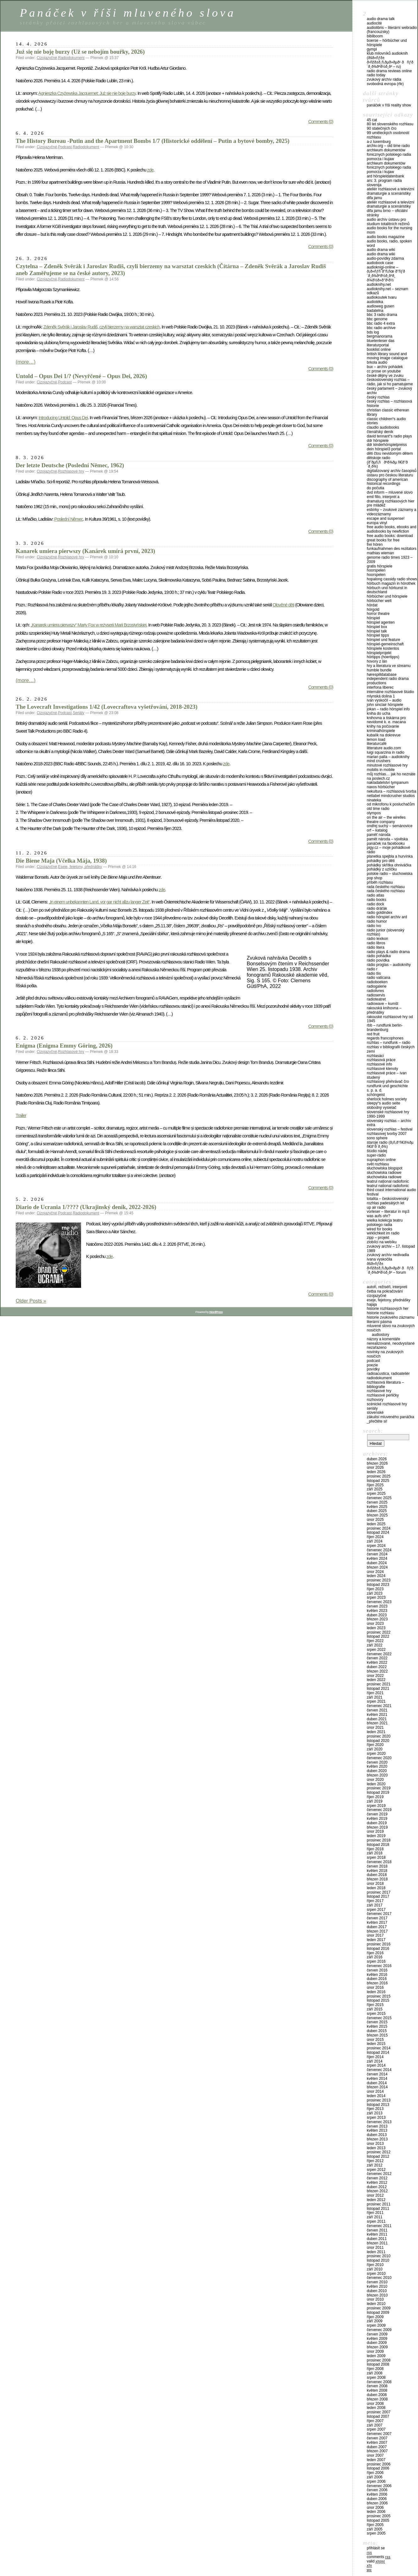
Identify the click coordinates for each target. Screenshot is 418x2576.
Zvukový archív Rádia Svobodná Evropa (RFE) (385, 81)
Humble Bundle (379, 670)
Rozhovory (375, 1399)
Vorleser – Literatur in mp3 (388, 1211)
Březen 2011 (377, 2243)
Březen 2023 (377, 1619)
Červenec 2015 (379, 2018)
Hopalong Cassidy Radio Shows (392, 579)
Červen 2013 (377, 2126)
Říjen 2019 (375, 1797)
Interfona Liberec (380, 687)
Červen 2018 (377, 1866)
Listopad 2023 (378, 1584)
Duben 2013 (377, 2135)
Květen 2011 (377, 2234)
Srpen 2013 (376, 2117)
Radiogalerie (377, 986)
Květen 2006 (377, 2494)
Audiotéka (375, 302)
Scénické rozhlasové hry (387, 1404)
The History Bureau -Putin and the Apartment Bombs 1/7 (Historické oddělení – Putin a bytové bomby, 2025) (152, 141)
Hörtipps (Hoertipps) (383, 657)
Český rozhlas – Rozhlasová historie (389, 403)
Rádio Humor (377, 921)
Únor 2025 (375, 1519)
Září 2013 (374, 2113)
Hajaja (372, 1304)
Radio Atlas (375, 895)
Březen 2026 (377, 1463)
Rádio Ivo (374, 926)
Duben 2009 (377, 2342)
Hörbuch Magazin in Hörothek (391, 583)
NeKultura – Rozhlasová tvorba (391, 791)
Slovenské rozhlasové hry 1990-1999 (388, 1114)
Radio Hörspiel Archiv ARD (387, 917)
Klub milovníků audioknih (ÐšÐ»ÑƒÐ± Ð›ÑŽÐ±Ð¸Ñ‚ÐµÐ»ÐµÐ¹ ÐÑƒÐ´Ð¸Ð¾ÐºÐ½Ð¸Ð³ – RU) (390, 59)
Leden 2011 (376, 2252)
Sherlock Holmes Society (387, 1099)
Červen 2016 (377, 1970)
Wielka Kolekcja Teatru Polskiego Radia (385, 1222)
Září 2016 (374, 1957)
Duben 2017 (377, 1927)
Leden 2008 (376, 2407)
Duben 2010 (377, 2291)
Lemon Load (376, 739)
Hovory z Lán (377, 661)
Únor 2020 (375, 1779)
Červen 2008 (377, 2386)
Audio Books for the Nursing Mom (389, 230)
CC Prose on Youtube (384, 371)
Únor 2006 (375, 2507)
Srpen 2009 (376, 2325)
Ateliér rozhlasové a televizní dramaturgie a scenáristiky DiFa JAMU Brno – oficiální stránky (390, 208)
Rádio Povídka (378, 960)
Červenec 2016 (379, 1966)
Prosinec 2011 (378, 2204)
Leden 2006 (376, 2511)
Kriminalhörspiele (381, 731)
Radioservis (376, 995)
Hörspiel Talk (377, 631)
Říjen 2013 (375, 2109)
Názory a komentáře (383, 1339)
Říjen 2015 (375, 2005)
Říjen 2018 (375, 1849)
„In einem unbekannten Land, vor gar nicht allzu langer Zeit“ (99, 901)
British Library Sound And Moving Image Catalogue (387, 356)
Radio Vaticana (378, 977)
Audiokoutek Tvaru (382, 297)
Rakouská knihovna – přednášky (384, 1010)
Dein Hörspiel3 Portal (384, 449)
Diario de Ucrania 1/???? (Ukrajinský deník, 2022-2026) (86, 1207)
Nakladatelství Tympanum (388, 782)
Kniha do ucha (378, 713)
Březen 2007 (377, 2451)
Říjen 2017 (375, 1901)
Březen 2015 (377, 2035)
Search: (373, 1431)
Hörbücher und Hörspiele (387, 596)
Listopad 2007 (378, 2416)
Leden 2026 (376, 1472)
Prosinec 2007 (378, 2412)
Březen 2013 (377, 2139)
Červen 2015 (377, 2022)
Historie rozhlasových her (388, 1308)
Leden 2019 (376, 1836)
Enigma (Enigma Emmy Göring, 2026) (64, 1045)
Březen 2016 (377, 1983)
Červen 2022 (377, 1658)
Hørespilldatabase (382, 674)
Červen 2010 (377, 2282)
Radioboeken (377, 982)
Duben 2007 (377, 2447)
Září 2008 (374, 2373)
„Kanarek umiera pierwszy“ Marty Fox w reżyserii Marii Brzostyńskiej (88, 624)
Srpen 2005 (376, 2533)
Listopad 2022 (378, 1636)
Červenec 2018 (379, 1862)
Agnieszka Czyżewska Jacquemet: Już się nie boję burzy (87, 93)
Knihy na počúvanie (383, 726)
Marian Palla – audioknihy (388, 757)
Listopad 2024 (378, 1532)
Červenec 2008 (379, 2382)
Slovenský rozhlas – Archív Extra (389, 1123)
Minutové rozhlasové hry (387, 765)
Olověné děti (283, 604)
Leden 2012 (376, 2200)
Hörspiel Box (377, 627)
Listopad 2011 (378, 2208)
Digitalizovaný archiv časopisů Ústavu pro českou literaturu (391, 473)
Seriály (78, 713)
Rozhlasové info (379, 1064)
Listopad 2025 (378, 1480)
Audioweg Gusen (380, 306)
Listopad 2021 (378, 1688)
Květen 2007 (377, 2442)
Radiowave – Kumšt (382, 1003)
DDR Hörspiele (377, 440)
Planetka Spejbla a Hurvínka (390, 856)
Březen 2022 (377, 1671)
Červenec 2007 (379, 2434)
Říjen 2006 (375, 2472)
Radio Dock (375, 904)
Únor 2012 (375, 2195)
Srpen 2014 (376, 2065)
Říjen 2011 (375, 2212)
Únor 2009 (375, 2351)
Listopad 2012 (378, 2156)
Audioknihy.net (379, 284)
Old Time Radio (378, 808)
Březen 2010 (377, 2295)
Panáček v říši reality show (389, 105)
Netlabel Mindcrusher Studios (391, 796)
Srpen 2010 (376, 2273)
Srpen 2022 (376, 1649)
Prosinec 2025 (378, 1476)
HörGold (373, 609)
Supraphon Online (381, 1160)
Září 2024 (374, 1541)
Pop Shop (374, 878)
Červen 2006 (377, 2490)
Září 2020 (374, 1749)
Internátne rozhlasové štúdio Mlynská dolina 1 (390, 694)
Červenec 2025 (379, 1498)
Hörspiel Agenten (381, 622)
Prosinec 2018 (378, 1840)
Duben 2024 (377, 1563)
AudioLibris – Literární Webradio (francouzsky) (392, 29)
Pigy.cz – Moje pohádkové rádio (388, 849)
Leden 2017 (376, 1940)
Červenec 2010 (379, 2277)
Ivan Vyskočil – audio (384, 700)
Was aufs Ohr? (378, 1216)
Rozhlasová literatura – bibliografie (385, 1384)
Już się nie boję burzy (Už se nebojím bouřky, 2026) (80, 51)
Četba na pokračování (385, 1291)
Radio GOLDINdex (379, 912)
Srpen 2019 (376, 1805)
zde (150, 169)
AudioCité (374, 23)
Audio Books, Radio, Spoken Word (389, 243)
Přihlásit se (376, 2548)
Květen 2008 (377, 2390)
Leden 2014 (376, 2096)
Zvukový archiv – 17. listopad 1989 (391, 1248)
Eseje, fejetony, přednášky (80, 867)
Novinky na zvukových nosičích (385, 1354)
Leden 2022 (376, 1680)
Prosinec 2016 (378, 1944)
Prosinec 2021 (378, 1684)
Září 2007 (374, 2425)
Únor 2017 (375, 1935)
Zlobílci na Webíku (382, 1242)
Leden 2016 (376, 1992)
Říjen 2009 (375, 2317)
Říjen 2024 (375, 1537)
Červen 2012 (377, 2178)
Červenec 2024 (379, 1550)
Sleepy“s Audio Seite (383, 1103)
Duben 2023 (377, 1615)
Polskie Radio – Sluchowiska (389, 873)
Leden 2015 (376, 2044)
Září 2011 (374, 2217)
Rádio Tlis (374, 973)
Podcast (65, 147)
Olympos (374, 813)
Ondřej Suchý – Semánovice (389, 826)
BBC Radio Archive (381, 328)
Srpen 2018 (376, 1857)
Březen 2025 (377, 1515)
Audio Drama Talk (381, 19)
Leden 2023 (376, 1628)
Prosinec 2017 (378, 1892)
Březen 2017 (377, 1931)
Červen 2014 (377, 2074)
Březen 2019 (377, 1827)
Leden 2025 (376, 1524)
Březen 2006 (377, 2503)
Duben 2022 (377, 1667)
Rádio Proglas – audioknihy (389, 965)
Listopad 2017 (378, 1896)
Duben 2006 (377, 2499)
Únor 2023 (375, 1623)
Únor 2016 (375, 1987)
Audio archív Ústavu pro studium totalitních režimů (388, 221)
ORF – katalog (377, 830)
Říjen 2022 (375, 1641)
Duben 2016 (377, 1979)
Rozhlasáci (375, 1056)
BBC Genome (377, 319)
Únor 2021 (375, 1727)
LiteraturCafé (377, 743)
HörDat (372, 605)
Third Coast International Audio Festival (391, 1192)
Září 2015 (374, 2009)
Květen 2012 (377, 2182)
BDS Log (373, 332)
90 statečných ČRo (381, 128)
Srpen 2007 (376, 2429)
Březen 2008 (377, 2399)
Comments (378, 2557)
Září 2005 (374, 2529)
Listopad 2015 (378, 2000)
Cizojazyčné (47, 58)
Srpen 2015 (376, 2013)
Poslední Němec (68, 519)
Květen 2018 (377, 1870)
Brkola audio (377, 362)
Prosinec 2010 (378, 2256)
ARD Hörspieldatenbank (385, 176)
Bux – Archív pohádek (385, 367)
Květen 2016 (377, 1974)
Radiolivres (375, 991)
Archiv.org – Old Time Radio (388, 146)
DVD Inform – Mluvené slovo (390, 492)
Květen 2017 (377, 1922)
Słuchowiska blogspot (384, 1168)
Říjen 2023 (375, 1589)
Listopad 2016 (378, 1948)
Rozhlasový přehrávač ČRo (388, 1081)
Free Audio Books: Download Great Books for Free (390, 538)
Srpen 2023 (376, 1597)
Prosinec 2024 (378, 1528)
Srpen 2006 (376, 2481)
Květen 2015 (377, 2026)
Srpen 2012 (376, 2169)
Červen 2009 (377, 2334)
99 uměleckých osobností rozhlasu (388, 135)
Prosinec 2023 (378, 1580)
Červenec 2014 (379, 2070)
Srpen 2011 (376, 2221)
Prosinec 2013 (378, 2100)
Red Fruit (373, 1034)
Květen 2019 (377, 1818)
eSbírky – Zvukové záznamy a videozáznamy (391, 511)
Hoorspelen (376, 570)
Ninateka (374, 800)
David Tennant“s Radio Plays (389, 436)
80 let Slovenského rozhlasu (390, 124)
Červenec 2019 (379, 1810)
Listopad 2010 (378, 2260)
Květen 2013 (377, 2130)
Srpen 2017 (376, 1909)
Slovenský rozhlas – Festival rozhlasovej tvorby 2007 (389, 1131)
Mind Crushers (378, 761)
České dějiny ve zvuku (385, 375)
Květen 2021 (377, 1714)
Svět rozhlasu (378, 1164)
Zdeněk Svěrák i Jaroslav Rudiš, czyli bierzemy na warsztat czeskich (101, 326)
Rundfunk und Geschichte (387, 1086)
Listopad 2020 (378, 1740)
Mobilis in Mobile (381, 769)
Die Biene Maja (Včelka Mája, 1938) (61, 860)
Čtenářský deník (380, 432)
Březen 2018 (377, 1879)
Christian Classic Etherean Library (388, 412)
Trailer (21, 1115)
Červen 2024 (377, 1554)
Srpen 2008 (376, 2377)
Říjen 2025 (375, 1485)
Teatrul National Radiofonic (388, 1186)
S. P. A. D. (374, 1090)
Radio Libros (376, 943)
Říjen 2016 (375, 1953)
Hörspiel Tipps (378, 635)
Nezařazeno (377, 1347)
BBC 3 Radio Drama (382, 314)
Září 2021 (374, 1697)
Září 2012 (374, 2165)
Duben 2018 (377, 1875)
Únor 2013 (375, 2143)
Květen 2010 (377, 2286)
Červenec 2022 (379, 1654)
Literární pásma (379, 1322)
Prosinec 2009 (378, 2308)
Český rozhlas (378, 397)
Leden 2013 (376, 2148)
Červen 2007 (377, 2438)
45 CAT (372, 120)
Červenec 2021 (379, 1706)
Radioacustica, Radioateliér (388, 1373)
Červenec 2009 (379, 2330)
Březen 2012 (377, 2191)
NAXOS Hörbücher (381, 787)
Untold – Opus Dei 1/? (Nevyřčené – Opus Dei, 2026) (81, 376)
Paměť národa (378, 834)
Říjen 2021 (375, 1693)
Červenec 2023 (379, 1602)
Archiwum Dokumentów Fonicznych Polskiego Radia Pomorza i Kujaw (389, 154)
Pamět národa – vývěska (387, 839)
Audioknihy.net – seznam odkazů (387, 291)
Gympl (372, 49)
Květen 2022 (377, 1662)
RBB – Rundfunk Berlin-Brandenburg (385, 1027)
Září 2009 (374, 2321)
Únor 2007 (375, 2455)
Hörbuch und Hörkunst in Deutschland (387, 590)
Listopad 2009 (378, 2312)
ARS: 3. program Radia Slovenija (384, 182)
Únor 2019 (375, 1831)
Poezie (372, 1365)
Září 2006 (374, 2477)
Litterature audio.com (384, 748)
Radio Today (376, 75)
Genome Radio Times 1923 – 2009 (389, 559)
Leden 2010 (376, 2304)
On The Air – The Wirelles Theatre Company (386, 819)
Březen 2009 (377, 2347)
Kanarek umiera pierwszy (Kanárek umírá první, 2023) (85, 551)
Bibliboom (375, 36)
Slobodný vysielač (381, 1107)
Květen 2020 (377, 1766)
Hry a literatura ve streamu (388, 666)
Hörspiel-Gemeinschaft (385, 644)
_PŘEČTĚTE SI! (377, 1421)
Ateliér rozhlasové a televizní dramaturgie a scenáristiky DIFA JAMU (390, 193)
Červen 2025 (377, 1502)
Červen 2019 (377, 1814)
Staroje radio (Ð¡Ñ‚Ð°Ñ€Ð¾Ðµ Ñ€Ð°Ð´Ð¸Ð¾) (390, 1144)
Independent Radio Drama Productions (388, 680)
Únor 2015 (375, 2039)
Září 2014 (374, 2061)
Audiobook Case (380, 263)
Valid (376, 2561)
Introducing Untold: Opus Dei (63, 417)
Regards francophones (385, 1038)
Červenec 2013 (379, 2122)
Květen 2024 (377, 1558)
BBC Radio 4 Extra (381, 323)
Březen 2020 (377, 1775)
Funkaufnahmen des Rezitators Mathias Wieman (391, 550)
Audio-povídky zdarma (385, 258)
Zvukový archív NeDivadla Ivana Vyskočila (388, 1257)
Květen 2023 (377, 1610)
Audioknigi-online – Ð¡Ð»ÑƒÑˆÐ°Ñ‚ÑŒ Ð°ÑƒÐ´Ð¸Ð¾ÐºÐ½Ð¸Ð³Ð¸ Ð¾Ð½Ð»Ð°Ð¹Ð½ (386, 273)
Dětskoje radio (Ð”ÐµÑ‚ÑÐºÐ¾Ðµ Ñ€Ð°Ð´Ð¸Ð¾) (387, 462)
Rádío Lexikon (377, 938)
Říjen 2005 (375, 2525)
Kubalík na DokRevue (383, 735)
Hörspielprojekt (379, 653)
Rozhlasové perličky (383, 1395)
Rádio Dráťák (377, 908)
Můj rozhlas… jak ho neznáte (391, 774)
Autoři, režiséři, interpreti (387, 1287)
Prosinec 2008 (378, 2360)
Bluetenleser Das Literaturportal (380, 343)
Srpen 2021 (376, 1701)
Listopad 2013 (378, 2104)
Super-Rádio (376, 1155)
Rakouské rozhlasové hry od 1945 (390, 1019)
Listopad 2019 (378, 1792)
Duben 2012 (377, 2187)
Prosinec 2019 (378, 1788)
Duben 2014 (377, 2083)
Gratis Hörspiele (379, 566)
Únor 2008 (375, 2403)
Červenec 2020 (379, 1758)
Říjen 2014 (375, 2057)
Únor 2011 (375, 2247)
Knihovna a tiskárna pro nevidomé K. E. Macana (386, 720)
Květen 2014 (377, 2078)
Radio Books (376, 900)
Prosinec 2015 (378, 1996)
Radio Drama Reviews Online (389, 71)
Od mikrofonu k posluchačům (391, 804)
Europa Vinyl (377, 523)
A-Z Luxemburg (379, 141)
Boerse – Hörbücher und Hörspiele (387, 42)
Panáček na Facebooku (386, 843)
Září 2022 (374, 1645)
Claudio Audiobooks (383, 427)
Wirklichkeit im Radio (383, 1233)
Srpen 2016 (376, 1961)
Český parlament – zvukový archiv (389, 390)
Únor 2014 (375, 2091)
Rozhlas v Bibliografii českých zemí (391, 1049)
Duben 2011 (377, 2239)
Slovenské (375, 1412)
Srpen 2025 (376, 1493)
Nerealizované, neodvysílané (391, 1343)
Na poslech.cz (378, 778)
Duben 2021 (377, 1719)
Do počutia (375, 488)
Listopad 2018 (378, 1844)
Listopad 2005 (378, 2520)
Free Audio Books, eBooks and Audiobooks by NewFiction (391, 529)
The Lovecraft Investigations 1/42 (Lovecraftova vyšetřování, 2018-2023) (106, 706)
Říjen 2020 (375, 1745)
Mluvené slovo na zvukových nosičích (391, 1328)
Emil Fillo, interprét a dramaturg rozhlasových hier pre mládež (390, 501)
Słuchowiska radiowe (384, 1172)
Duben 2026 (377, 1459)
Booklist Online (379, 349)
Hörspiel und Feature (383, 639)
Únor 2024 (375, 1572)
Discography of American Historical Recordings (387, 481)
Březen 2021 (377, 1723)
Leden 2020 (376, 1784)
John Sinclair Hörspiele (385, 704)
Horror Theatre (378, 613)
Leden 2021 (376, 1732)
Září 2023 (374, 1593)
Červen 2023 (377, 1606)
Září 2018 (374, 1853)
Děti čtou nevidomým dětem (390, 453)
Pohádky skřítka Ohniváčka (389, 865)
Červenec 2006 (379, 2486)
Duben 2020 (377, 1771)
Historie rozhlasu (380, 1313)
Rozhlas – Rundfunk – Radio (388, 1042)
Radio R (372, 969)
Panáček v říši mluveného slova (128, 12)
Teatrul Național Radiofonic (388, 1181)
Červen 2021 (377, 1710)
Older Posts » (31, 1301)
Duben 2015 (377, 2031)
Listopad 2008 (378, 2364)
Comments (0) (320, 121)
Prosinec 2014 (378, 2048)
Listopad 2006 (378, 2468)
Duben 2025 (377, 1511)
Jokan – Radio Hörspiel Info (388, 709)
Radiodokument (71, 58)
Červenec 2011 (379, 2226)
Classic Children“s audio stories (386, 421)
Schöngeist (376, 1095)
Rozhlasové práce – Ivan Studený (387, 1075)
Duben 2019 (377, 1823)
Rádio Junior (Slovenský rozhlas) (385, 932)
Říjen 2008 (375, 2369)
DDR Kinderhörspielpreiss (387, 444)
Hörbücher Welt (379, 601)
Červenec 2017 (379, 1914)
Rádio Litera (375, 947)
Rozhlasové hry (71, 471)
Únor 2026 (375, 1467)
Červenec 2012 (379, 2174)
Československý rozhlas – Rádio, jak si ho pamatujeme (390, 381)
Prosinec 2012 (378, 2152)
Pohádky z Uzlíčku (382, 869)
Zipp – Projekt (378, 1237)
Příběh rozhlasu (380, 882)
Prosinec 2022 (378, 1632)
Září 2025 (374, 1489)
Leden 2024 (376, 1576)
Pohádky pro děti (381, 861)
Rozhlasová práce (381, 1060)
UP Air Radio (376, 1207)
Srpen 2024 (376, 1545)
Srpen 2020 (376, 1753)
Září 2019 (374, 1801)
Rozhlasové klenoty (382, 1068)
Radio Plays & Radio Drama (388, 952)
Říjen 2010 (375, 2265)
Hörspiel (373, 618)
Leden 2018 (376, 1888)
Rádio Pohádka (379, 956)
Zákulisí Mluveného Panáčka (390, 1417)
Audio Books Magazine (385, 237)
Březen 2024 (377, 1567)
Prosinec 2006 (378, 2464)
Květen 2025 (377, 1507)
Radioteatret (376, 999)
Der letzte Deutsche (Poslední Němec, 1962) (70, 465)
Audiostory (380, 1334)
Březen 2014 (377, 2087)
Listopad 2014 (378, 2052)
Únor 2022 (375, 1675)
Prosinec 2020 (378, 1736)
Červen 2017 (377, 1918)
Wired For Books (379, 1229)
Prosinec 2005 (378, 2516)
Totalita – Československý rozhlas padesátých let (388, 1200)
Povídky (373, 1369)
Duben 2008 (377, 2395)
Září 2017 (374, 1905)
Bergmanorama (379, 336)
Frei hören (375, 544)
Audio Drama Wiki (381, 249)
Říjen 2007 (375, 2421)
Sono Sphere (377, 1138)
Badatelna (375, 310)
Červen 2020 (377, 1762)
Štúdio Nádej (377, 1151)
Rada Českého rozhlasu (386, 887)
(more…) (26, 362)
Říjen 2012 (375, 2161)
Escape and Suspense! (385, 518)
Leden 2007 (376, 2460)
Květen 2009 (377, 2338)
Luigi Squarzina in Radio (385, 752)
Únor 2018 (375, 1883)
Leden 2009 (376, 2356)
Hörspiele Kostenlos (383, 648)
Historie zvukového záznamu (390, 1317)
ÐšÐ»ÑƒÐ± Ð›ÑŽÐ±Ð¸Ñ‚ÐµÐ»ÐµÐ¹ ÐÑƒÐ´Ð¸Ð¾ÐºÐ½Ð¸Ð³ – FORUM (390, 1268)
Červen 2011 (377, 2230)
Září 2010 (374, 2269)
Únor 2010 (375, 2299)
